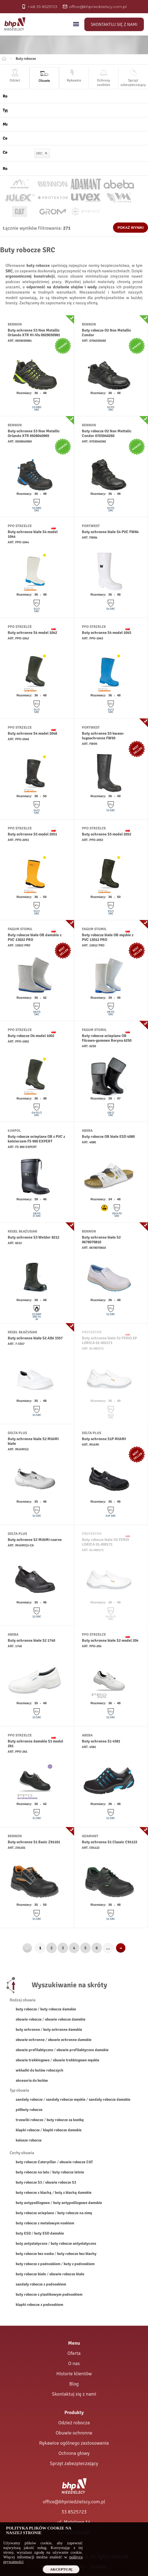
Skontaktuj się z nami (114, 24)
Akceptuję (61, 2569)
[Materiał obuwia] (76, 124)
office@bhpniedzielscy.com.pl (74, 2502)
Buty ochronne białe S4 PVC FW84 (110, 532)
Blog (74, 2384)
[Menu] (76, 24)
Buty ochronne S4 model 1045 (106, 632)
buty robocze (26, 2009)
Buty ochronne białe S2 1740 (31, 1640)
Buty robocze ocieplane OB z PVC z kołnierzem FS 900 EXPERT (36, 1139)
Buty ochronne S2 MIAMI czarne (35, 1539)
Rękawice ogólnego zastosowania (74, 2443)
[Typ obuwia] (76, 110)
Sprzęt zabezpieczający (74, 2463)
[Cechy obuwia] (76, 138)
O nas (74, 2363)
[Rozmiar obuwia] (76, 168)
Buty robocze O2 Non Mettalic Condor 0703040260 (106, 433)
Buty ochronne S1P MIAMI (104, 1439)
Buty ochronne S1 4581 (101, 1741)
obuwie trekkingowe (33, 2060)
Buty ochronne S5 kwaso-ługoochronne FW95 (103, 735)
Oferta (73, 2353)
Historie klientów (74, 2374)
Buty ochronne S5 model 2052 (106, 834)
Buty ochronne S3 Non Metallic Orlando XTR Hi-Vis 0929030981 (34, 332)
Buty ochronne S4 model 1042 (32, 632)
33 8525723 (74, 2512)
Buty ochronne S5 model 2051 (32, 834)
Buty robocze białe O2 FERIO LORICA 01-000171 (105, 1542)
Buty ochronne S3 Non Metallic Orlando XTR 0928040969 (34, 433)
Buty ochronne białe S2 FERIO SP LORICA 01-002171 (109, 1340)
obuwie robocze (29, 2019)
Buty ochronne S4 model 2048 (32, 733)
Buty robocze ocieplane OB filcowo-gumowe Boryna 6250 (106, 1038)
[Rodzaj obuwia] (76, 96)
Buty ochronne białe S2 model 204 (110, 1640)
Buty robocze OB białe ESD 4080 (108, 1136)
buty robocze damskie (58, 2009)
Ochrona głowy (74, 2453)
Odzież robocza (74, 2423)
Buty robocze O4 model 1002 (31, 1035)
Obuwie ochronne (74, 2433)
